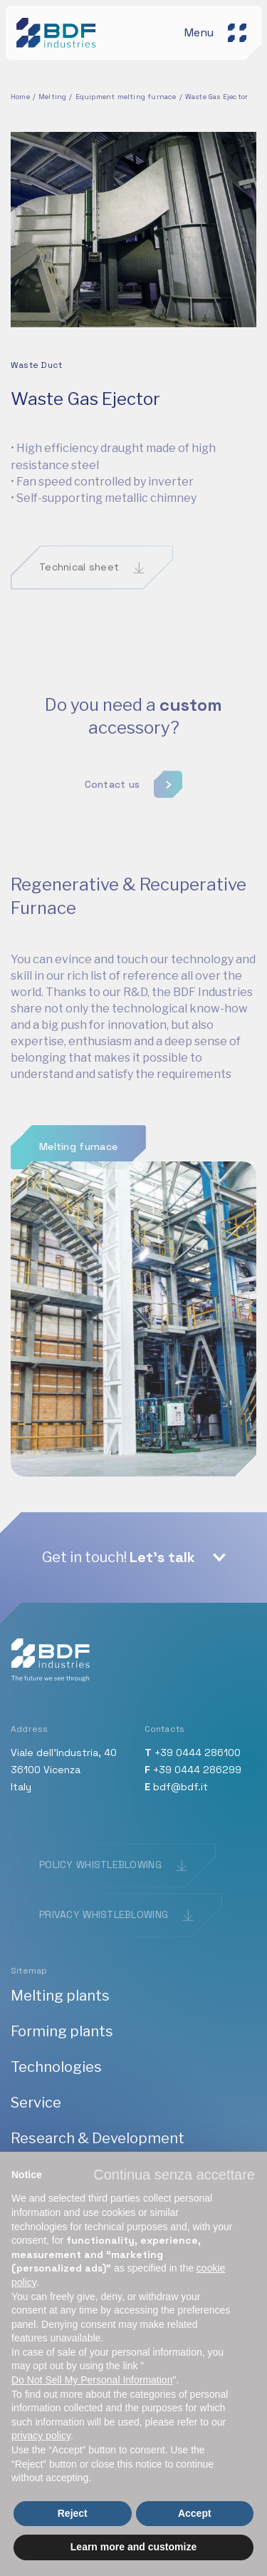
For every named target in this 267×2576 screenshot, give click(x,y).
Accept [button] (194, 2513)
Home (20, 96)
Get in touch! (118, 1557)
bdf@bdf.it (180, 1786)
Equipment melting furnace (126, 96)
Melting (52, 96)
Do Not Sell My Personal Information (91, 2380)
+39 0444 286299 (197, 1769)
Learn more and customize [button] (133, 2546)
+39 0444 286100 (198, 1752)
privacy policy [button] (40, 2435)
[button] (174, 2174)
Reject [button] (73, 2513)
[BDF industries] (58, 32)
